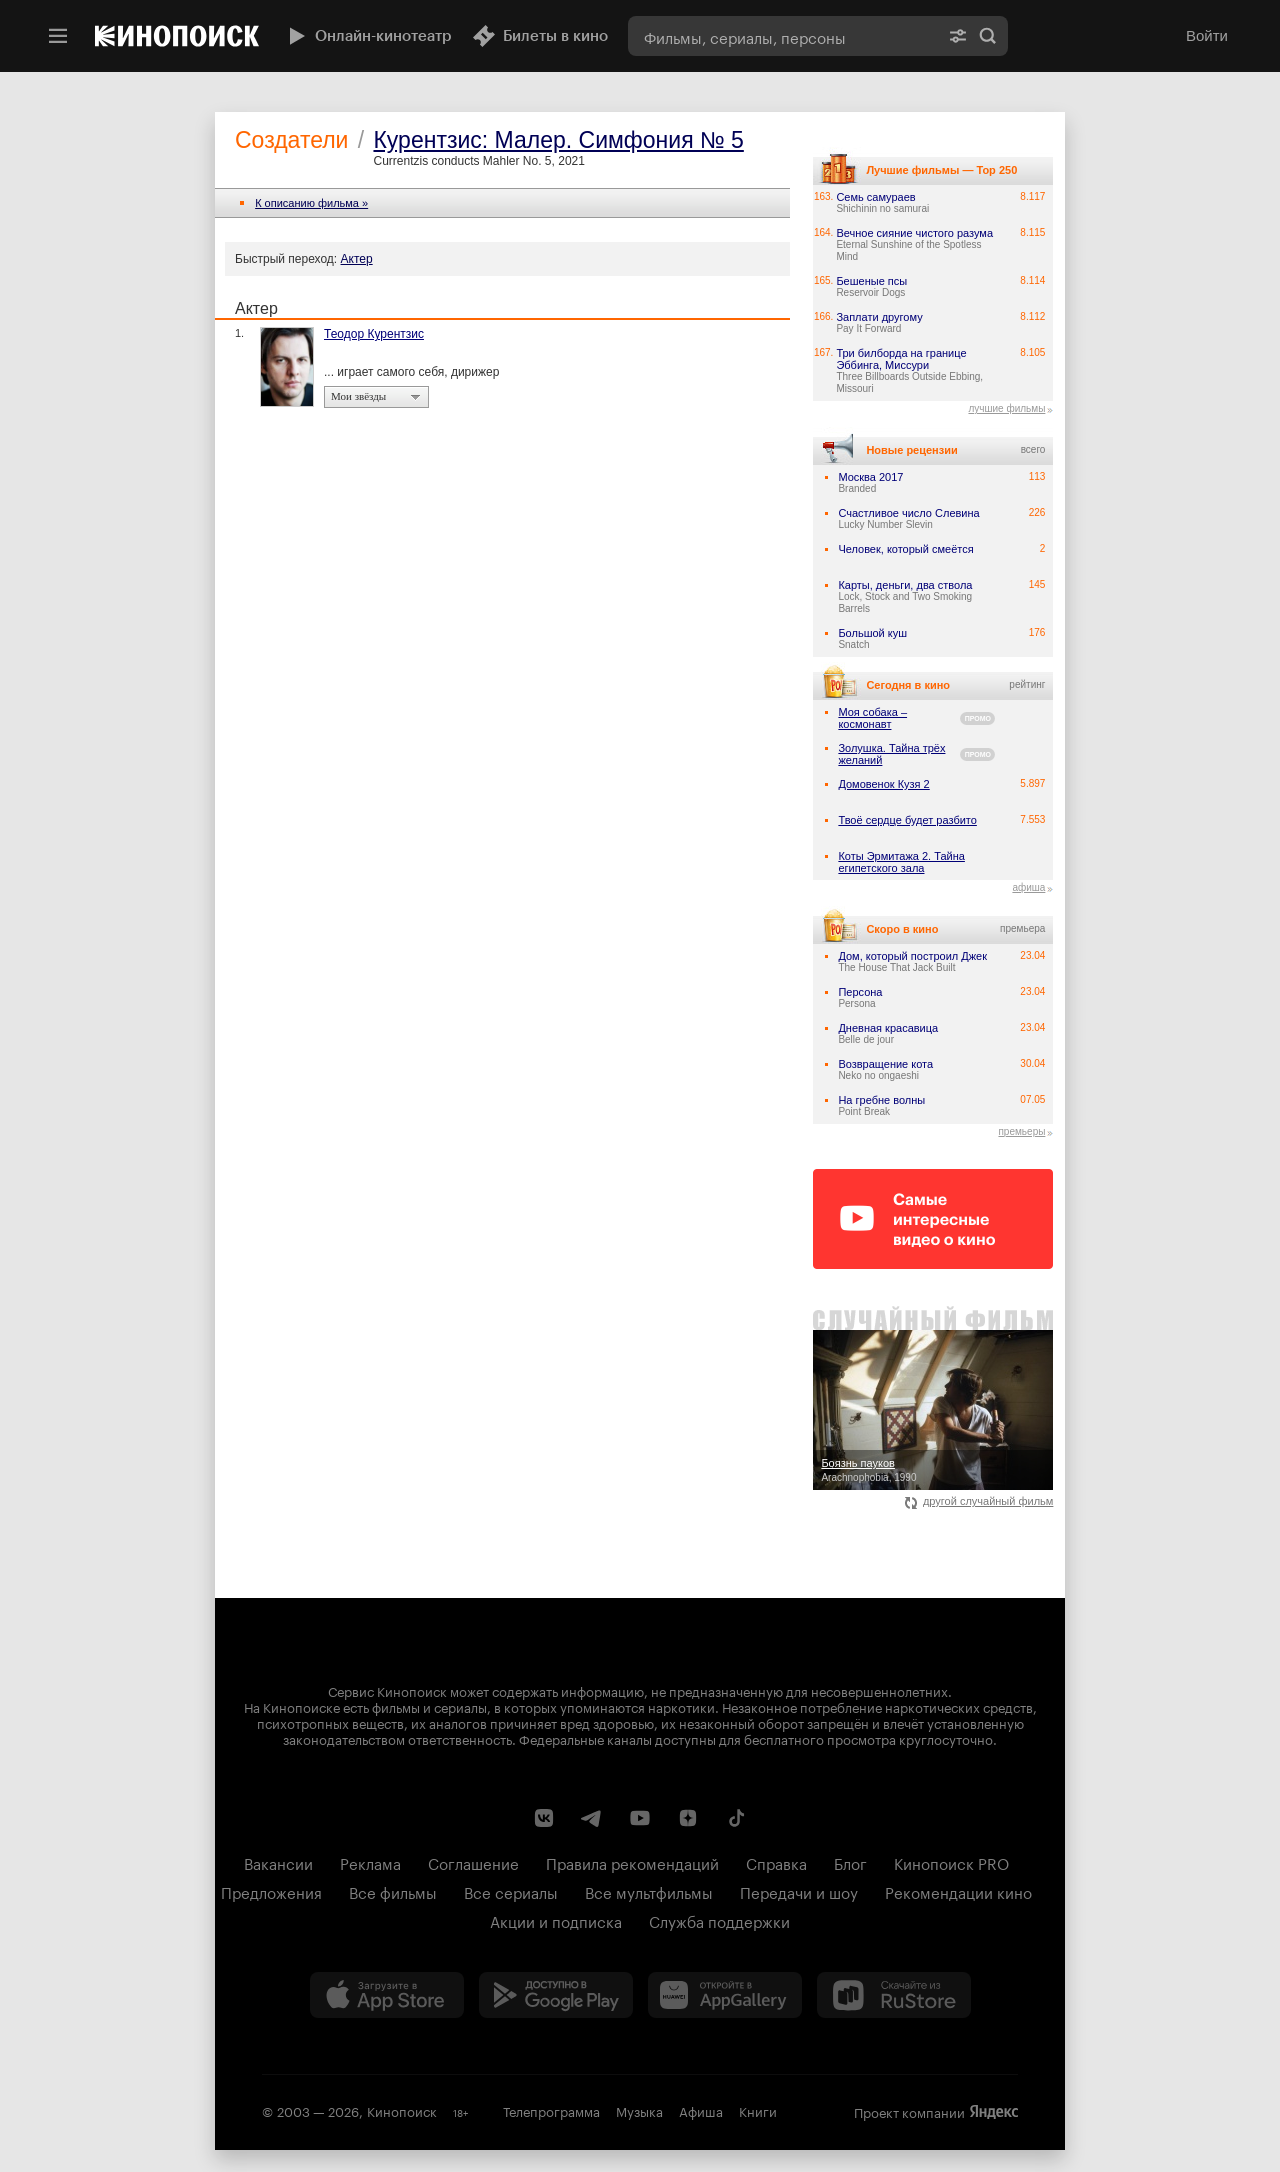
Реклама (370, 1862)
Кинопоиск (402, 2110)
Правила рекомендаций (632, 1862)
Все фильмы (393, 1891)
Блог (850, 1862)
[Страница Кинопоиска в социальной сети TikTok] (736, 1818)
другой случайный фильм (979, 1501)
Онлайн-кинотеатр (368, 36)
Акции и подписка (556, 1920)
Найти (988, 36)
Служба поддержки (719, 1920)
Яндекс (994, 2112)
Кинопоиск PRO (951, 1862)
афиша (1028, 887)
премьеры (1021, 1131)
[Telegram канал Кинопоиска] (592, 1818)
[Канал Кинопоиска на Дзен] (688, 1818)
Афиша (701, 2110)
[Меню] (58, 36)
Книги (758, 2110)
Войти (1207, 35)
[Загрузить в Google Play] (556, 1995)
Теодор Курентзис (374, 334)
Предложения (271, 1891)
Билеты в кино (540, 36)
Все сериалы (511, 1891)
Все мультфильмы (649, 1891)
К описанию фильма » (311, 203)
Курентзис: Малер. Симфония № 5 (558, 140)
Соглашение (473, 1862)
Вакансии (278, 1862)
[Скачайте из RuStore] (894, 1995)
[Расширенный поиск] (958, 36)
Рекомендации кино (958, 1891)
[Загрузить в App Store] (387, 1995)
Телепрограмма (551, 2110)
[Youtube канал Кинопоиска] (640, 1818)
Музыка (639, 2110)
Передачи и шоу (799, 1891)
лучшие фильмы (1006, 408)
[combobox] (783, 36)
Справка (776, 1862)
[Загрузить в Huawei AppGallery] (725, 1995)
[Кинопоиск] (177, 36)
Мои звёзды (358, 396)
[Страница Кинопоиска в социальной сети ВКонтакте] (544, 1818)
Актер (357, 259)
